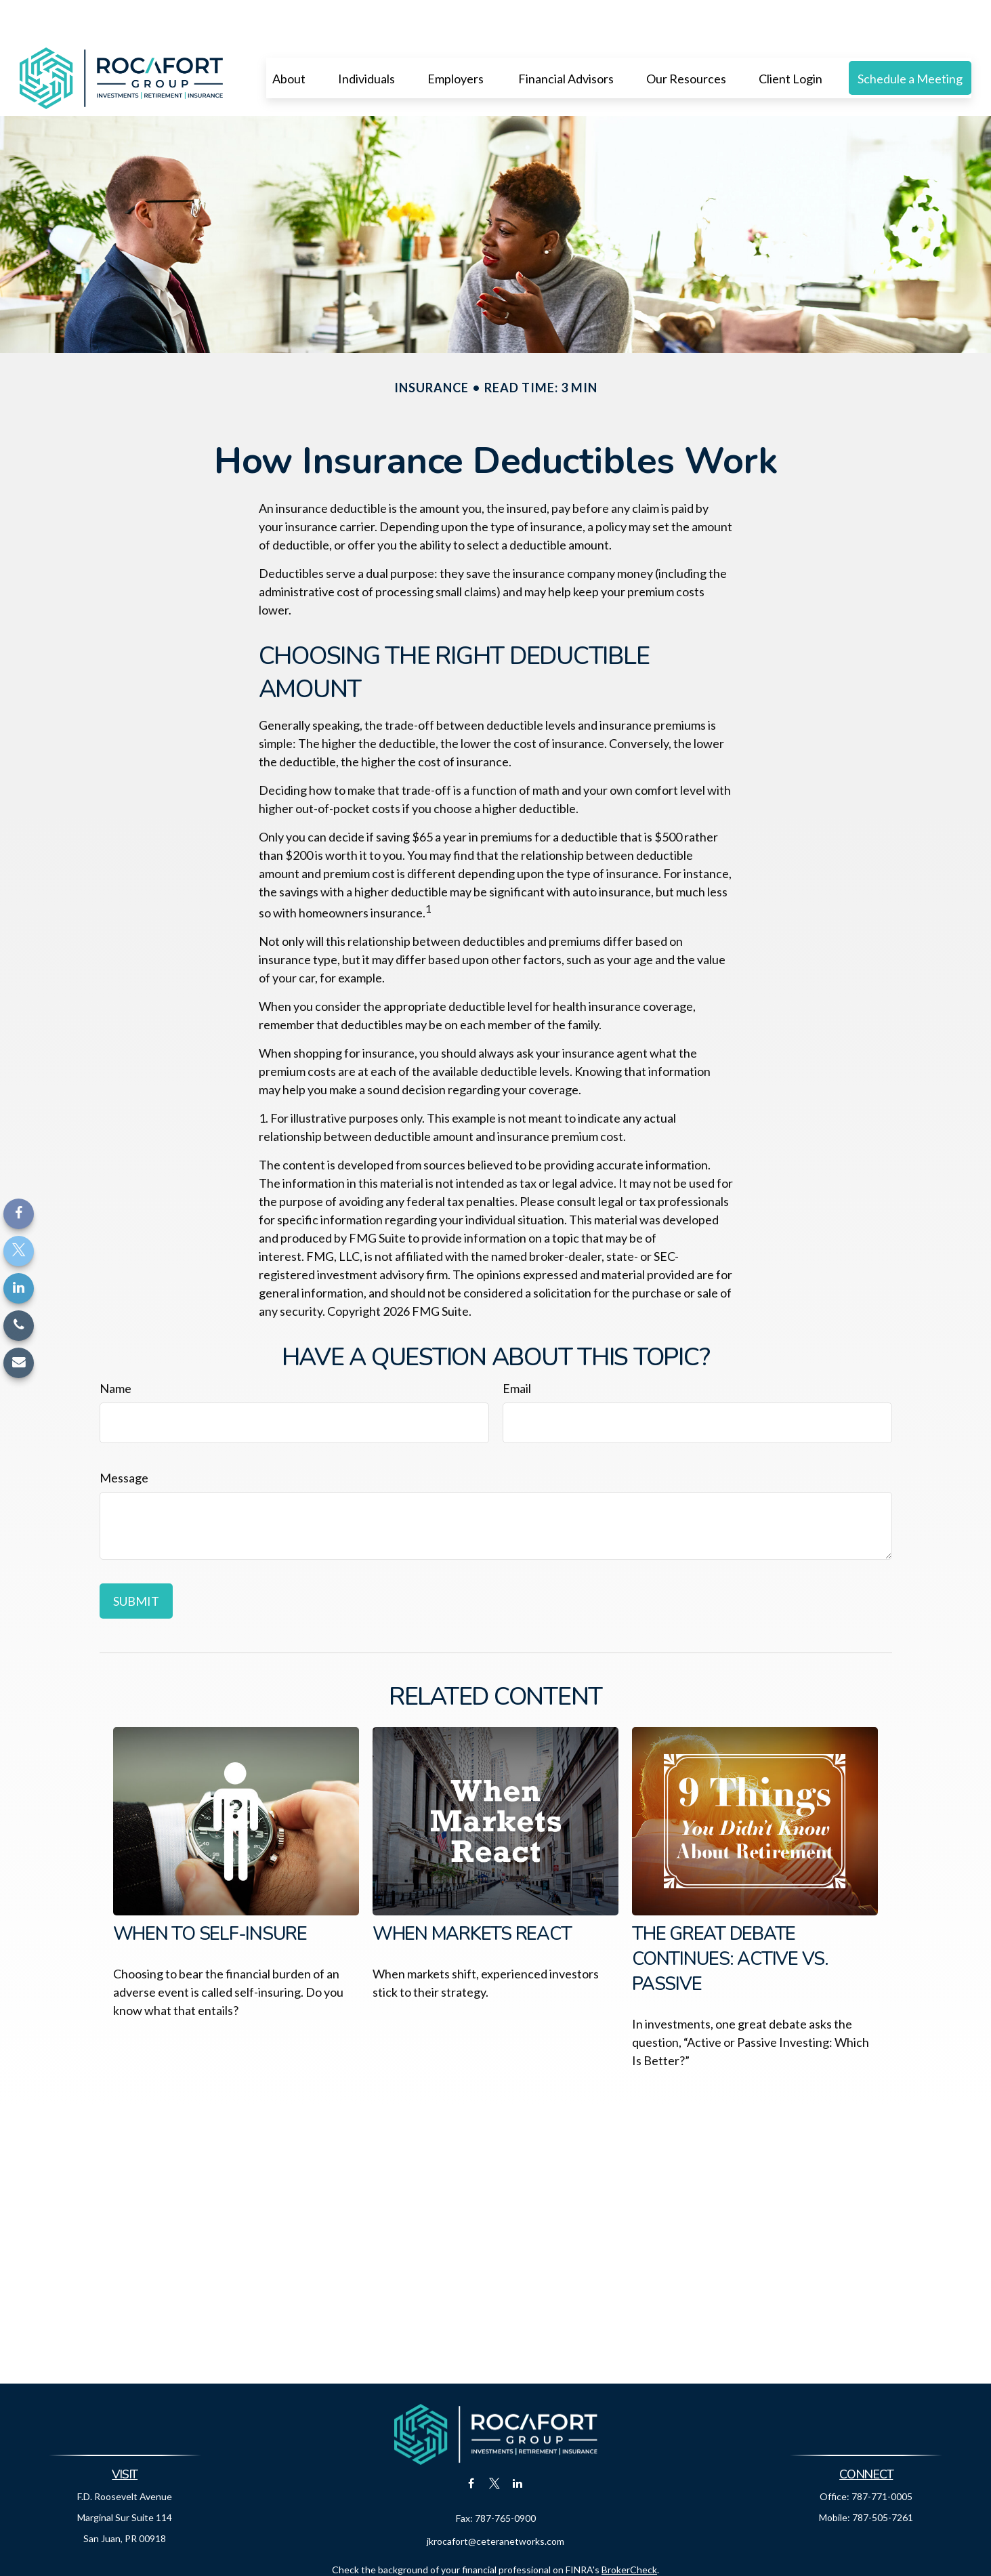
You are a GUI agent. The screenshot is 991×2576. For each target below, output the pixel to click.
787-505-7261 (882, 2476)
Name (115, 1347)
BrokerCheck (629, 2529)
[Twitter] (18, 1251)
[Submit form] (136, 1560)
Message (124, 1437)
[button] (289, 37)
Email (517, 1347)
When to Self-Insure (210, 1893)
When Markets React (472, 1893)
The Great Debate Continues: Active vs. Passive (730, 1918)
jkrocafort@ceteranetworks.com (495, 2500)
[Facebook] (18, 1214)
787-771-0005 (881, 2455)
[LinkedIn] (18, 1288)
